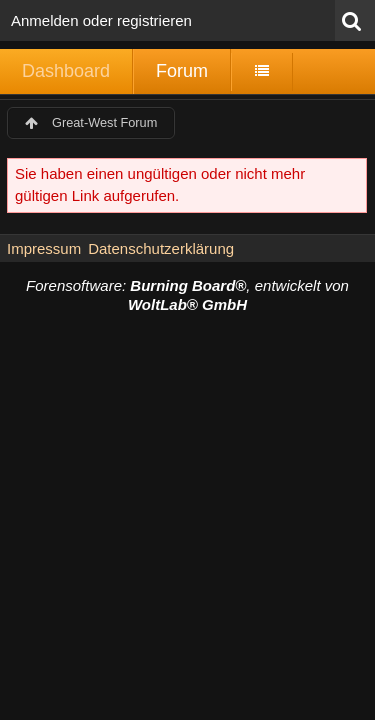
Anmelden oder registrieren (101, 20)
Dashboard (66, 71)
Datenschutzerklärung (161, 248)
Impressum (44, 248)
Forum (182, 71)
